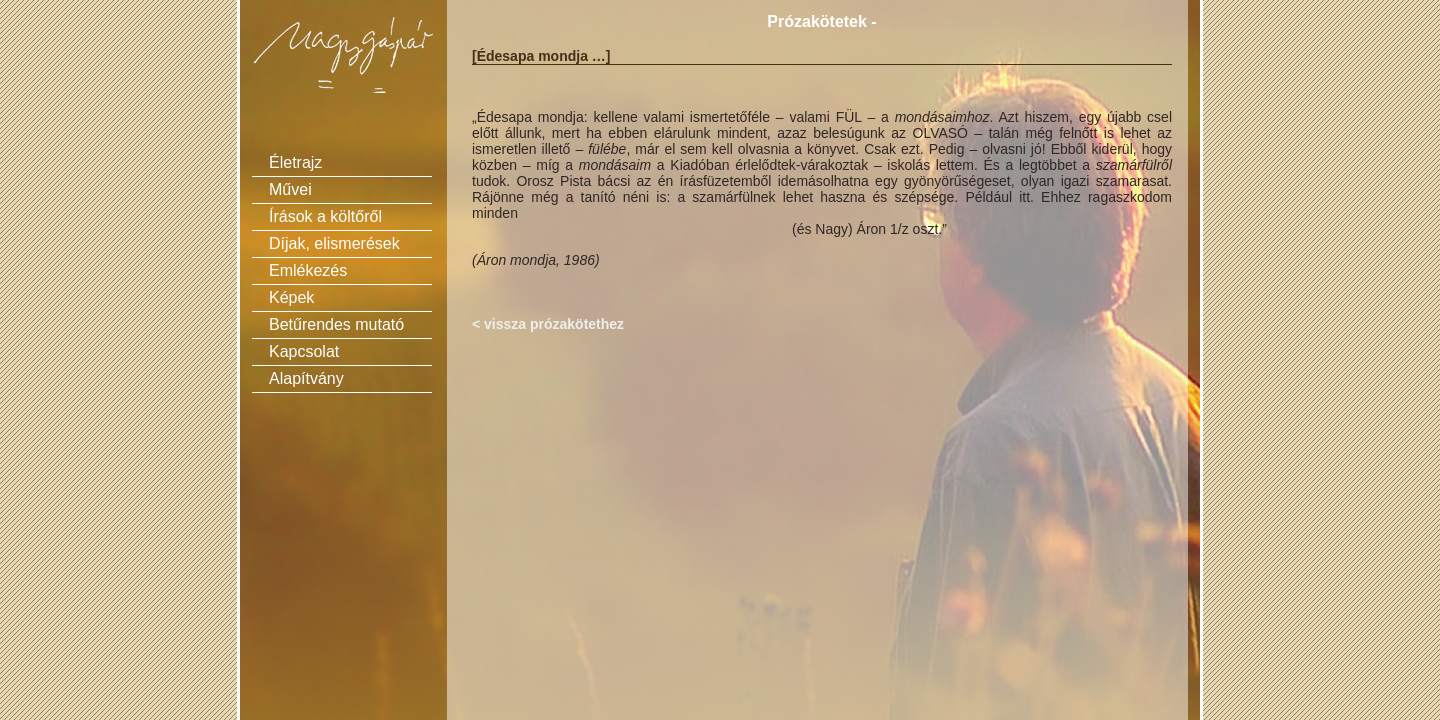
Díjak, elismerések (334, 243)
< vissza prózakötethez (548, 324)
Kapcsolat (304, 351)
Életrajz (295, 162)
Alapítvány (306, 378)
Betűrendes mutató (336, 324)
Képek (291, 297)
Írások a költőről (325, 216)
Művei (290, 189)
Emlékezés (308, 270)
